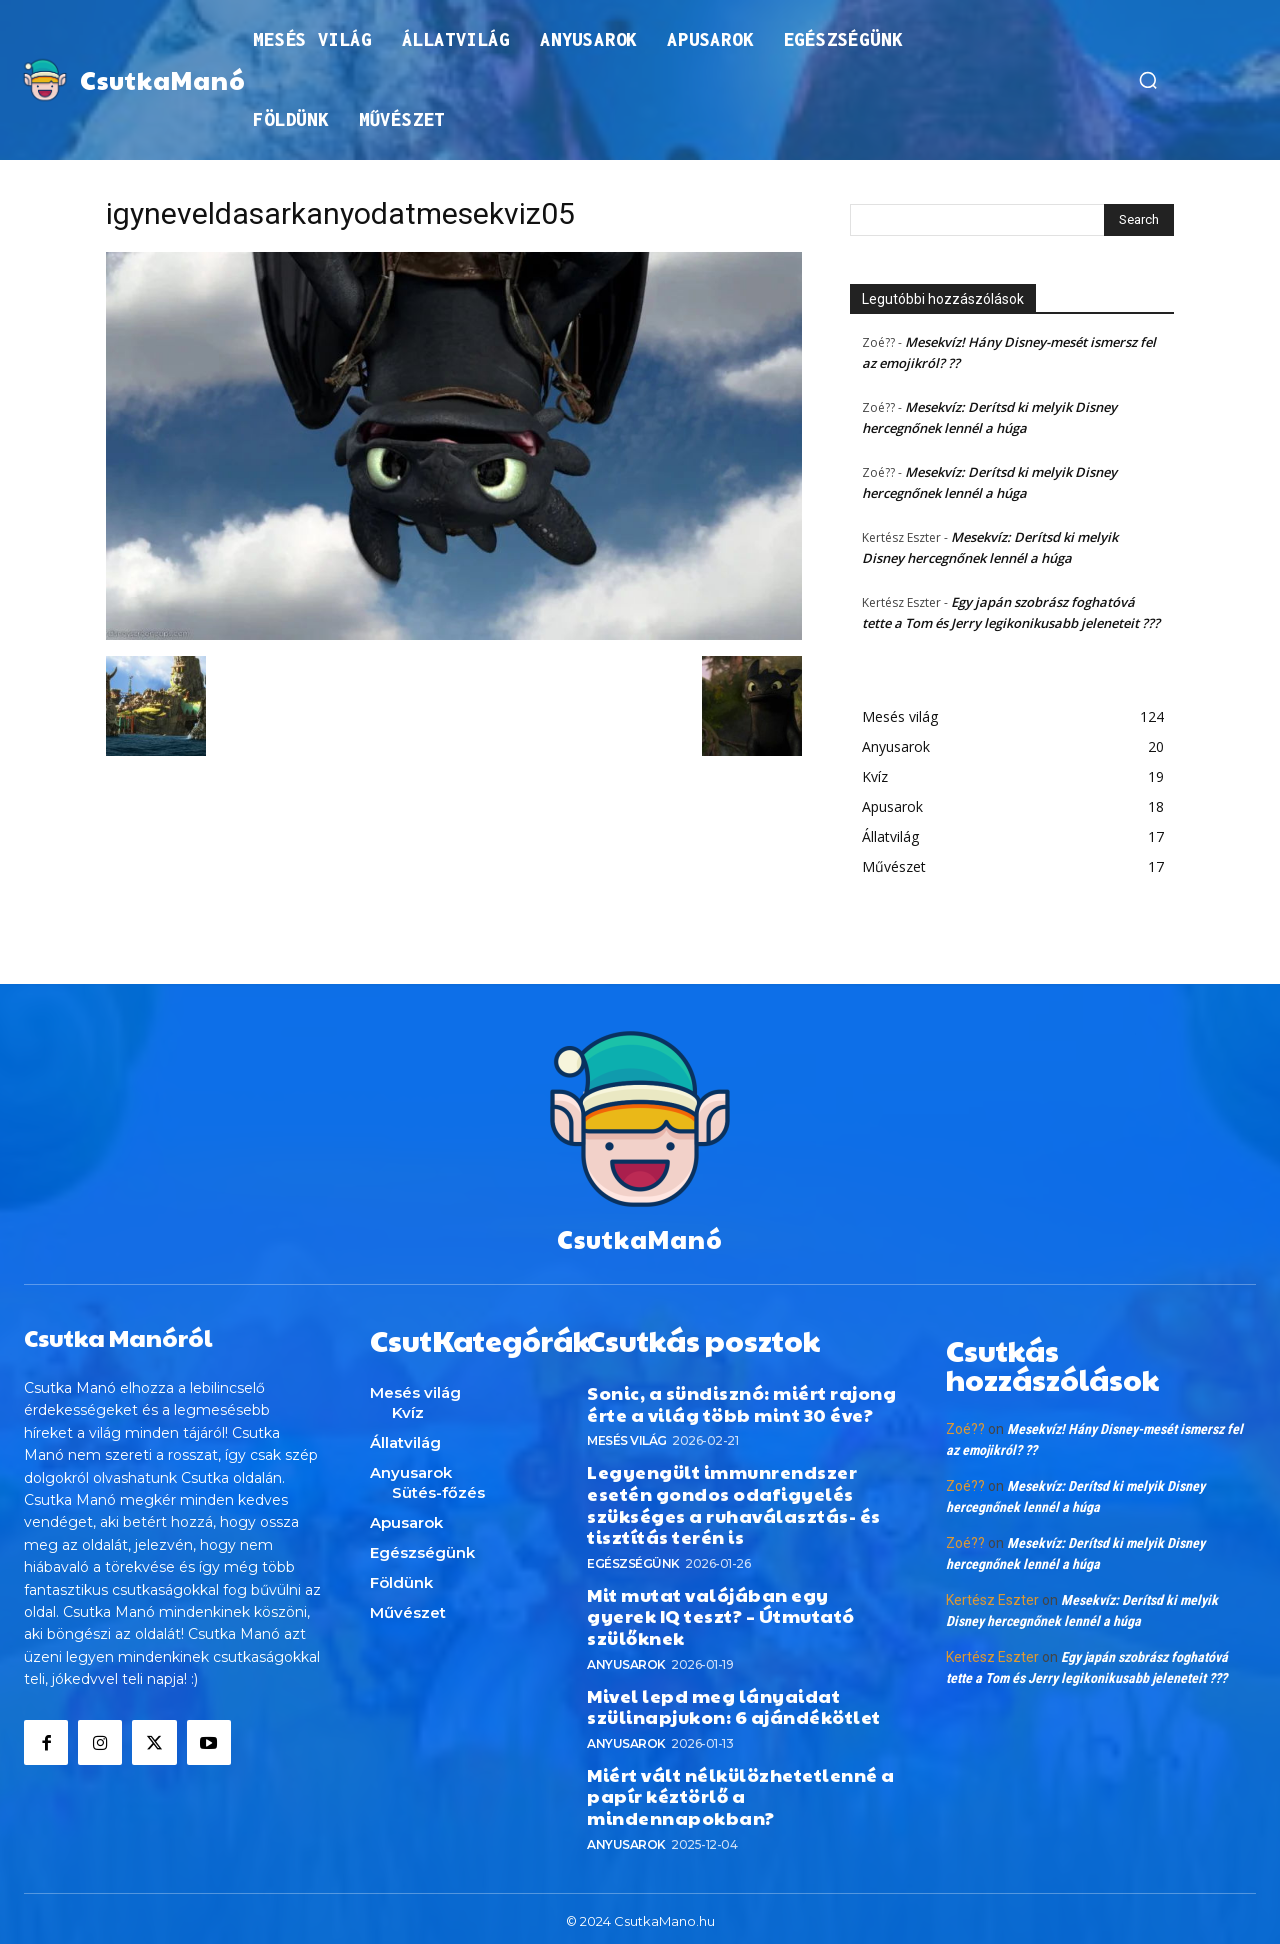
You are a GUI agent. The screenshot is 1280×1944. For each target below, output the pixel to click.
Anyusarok (626, 1658)
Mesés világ (627, 1435)
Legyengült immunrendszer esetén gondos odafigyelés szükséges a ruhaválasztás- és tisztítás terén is (734, 1499)
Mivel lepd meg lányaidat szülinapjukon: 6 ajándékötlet (734, 1700)
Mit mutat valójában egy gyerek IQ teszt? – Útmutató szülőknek (721, 1611)
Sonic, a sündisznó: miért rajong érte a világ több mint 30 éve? (741, 1398)
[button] (1148, 80)
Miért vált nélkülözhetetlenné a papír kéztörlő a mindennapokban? (741, 1791)
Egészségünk (633, 1558)
